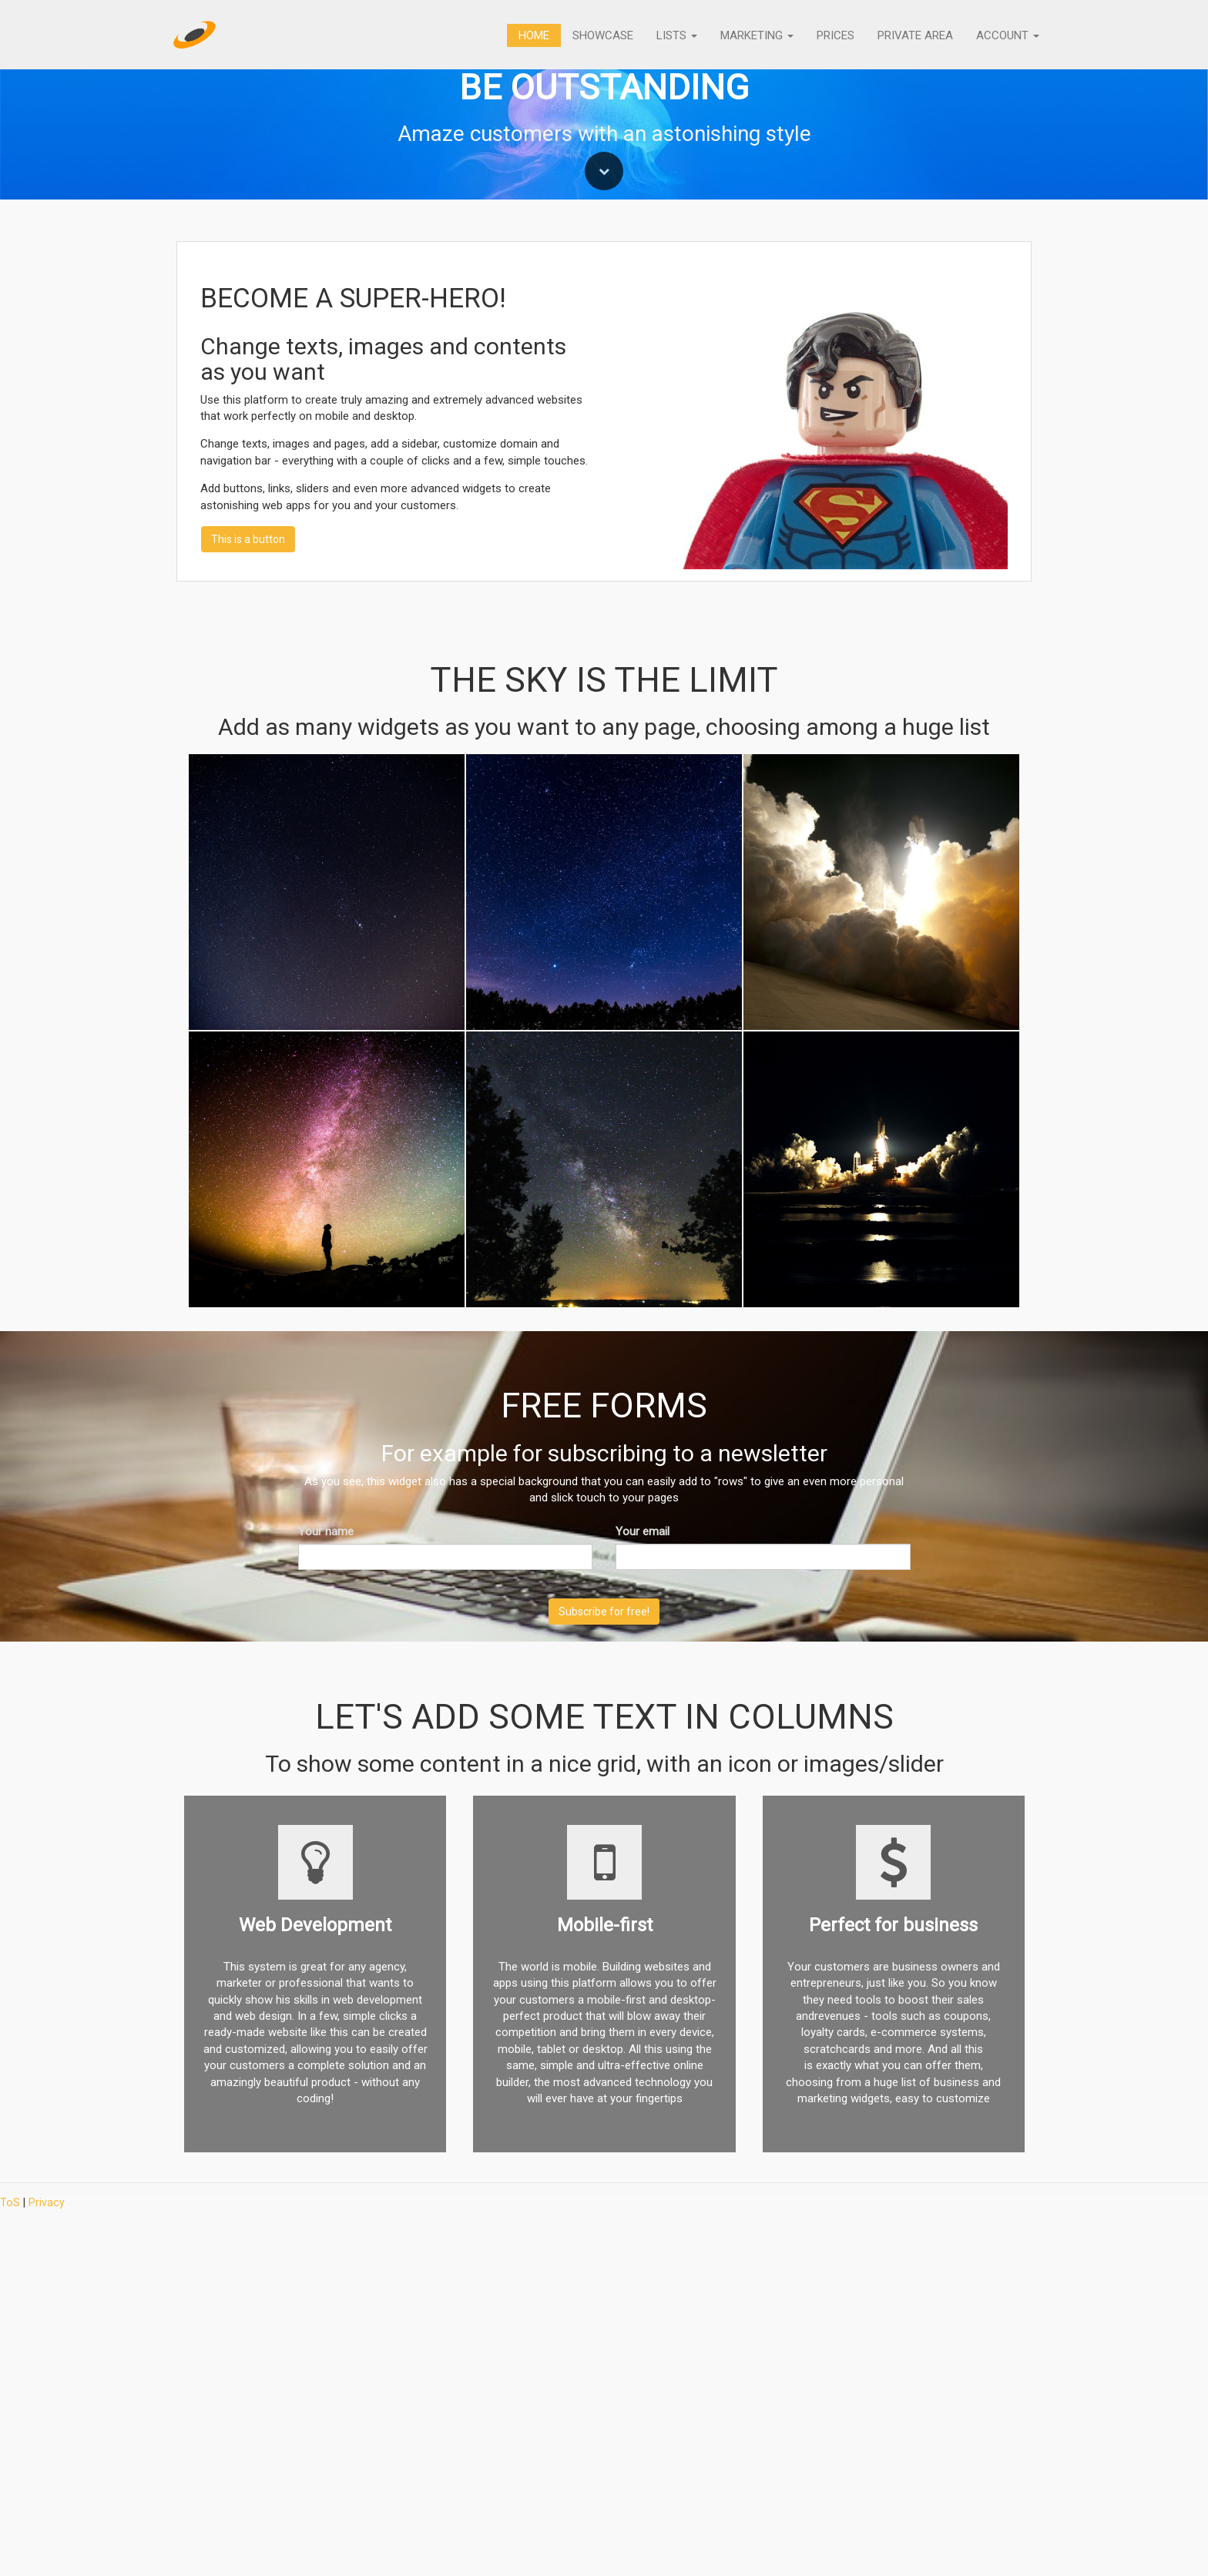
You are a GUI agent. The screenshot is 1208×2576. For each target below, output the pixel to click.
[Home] (194, 34)
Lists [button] (676, 35)
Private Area (915, 35)
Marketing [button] (757, 35)
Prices (835, 35)
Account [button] (1007, 35)
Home (533, 35)
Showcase (602, 35)
